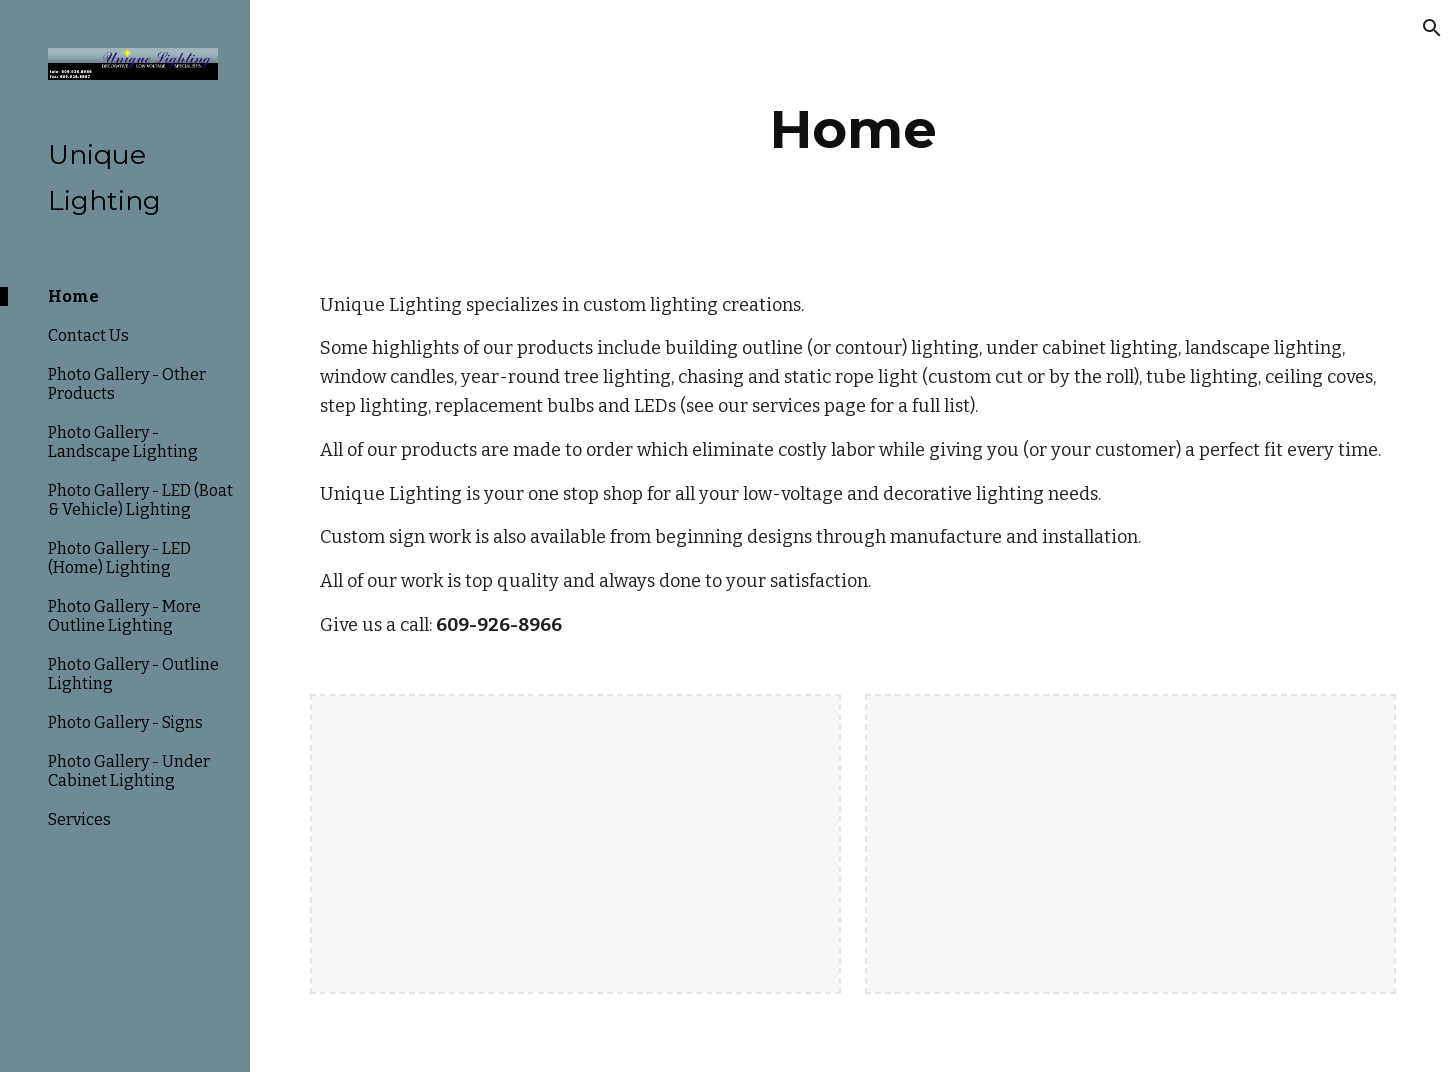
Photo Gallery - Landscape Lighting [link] (123, 442)
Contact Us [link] (88, 335)
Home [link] (73, 296)
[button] (1432, 28)
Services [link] (79, 819)
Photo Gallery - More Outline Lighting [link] (124, 616)
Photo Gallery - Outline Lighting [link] (133, 674)
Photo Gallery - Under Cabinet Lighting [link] (129, 771)
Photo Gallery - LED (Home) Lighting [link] (119, 558)
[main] (853, 129)
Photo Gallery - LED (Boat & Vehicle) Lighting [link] (140, 500)
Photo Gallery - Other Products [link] (127, 384)
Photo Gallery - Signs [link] (125, 722)
